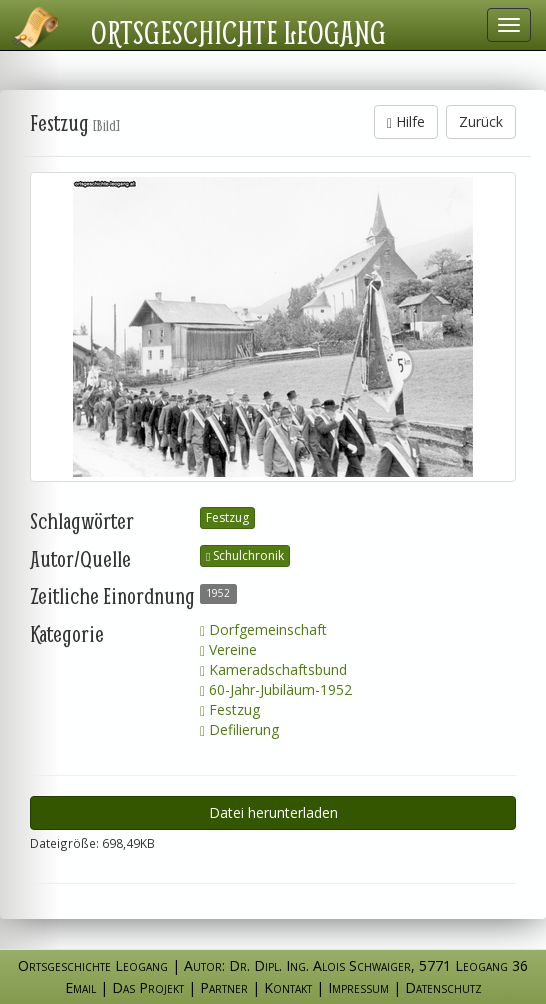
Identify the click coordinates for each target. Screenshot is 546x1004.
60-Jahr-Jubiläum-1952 (276, 689)
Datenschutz (443, 987)
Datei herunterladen (273, 812)
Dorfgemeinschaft (263, 629)
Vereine (228, 649)
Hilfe (406, 121)
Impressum (358, 987)
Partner (224, 987)
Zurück (481, 121)
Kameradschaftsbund (273, 669)
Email (80, 987)
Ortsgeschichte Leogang (238, 32)
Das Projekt (148, 987)
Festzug (227, 517)
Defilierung (239, 729)
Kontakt (288, 987)
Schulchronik (245, 555)
